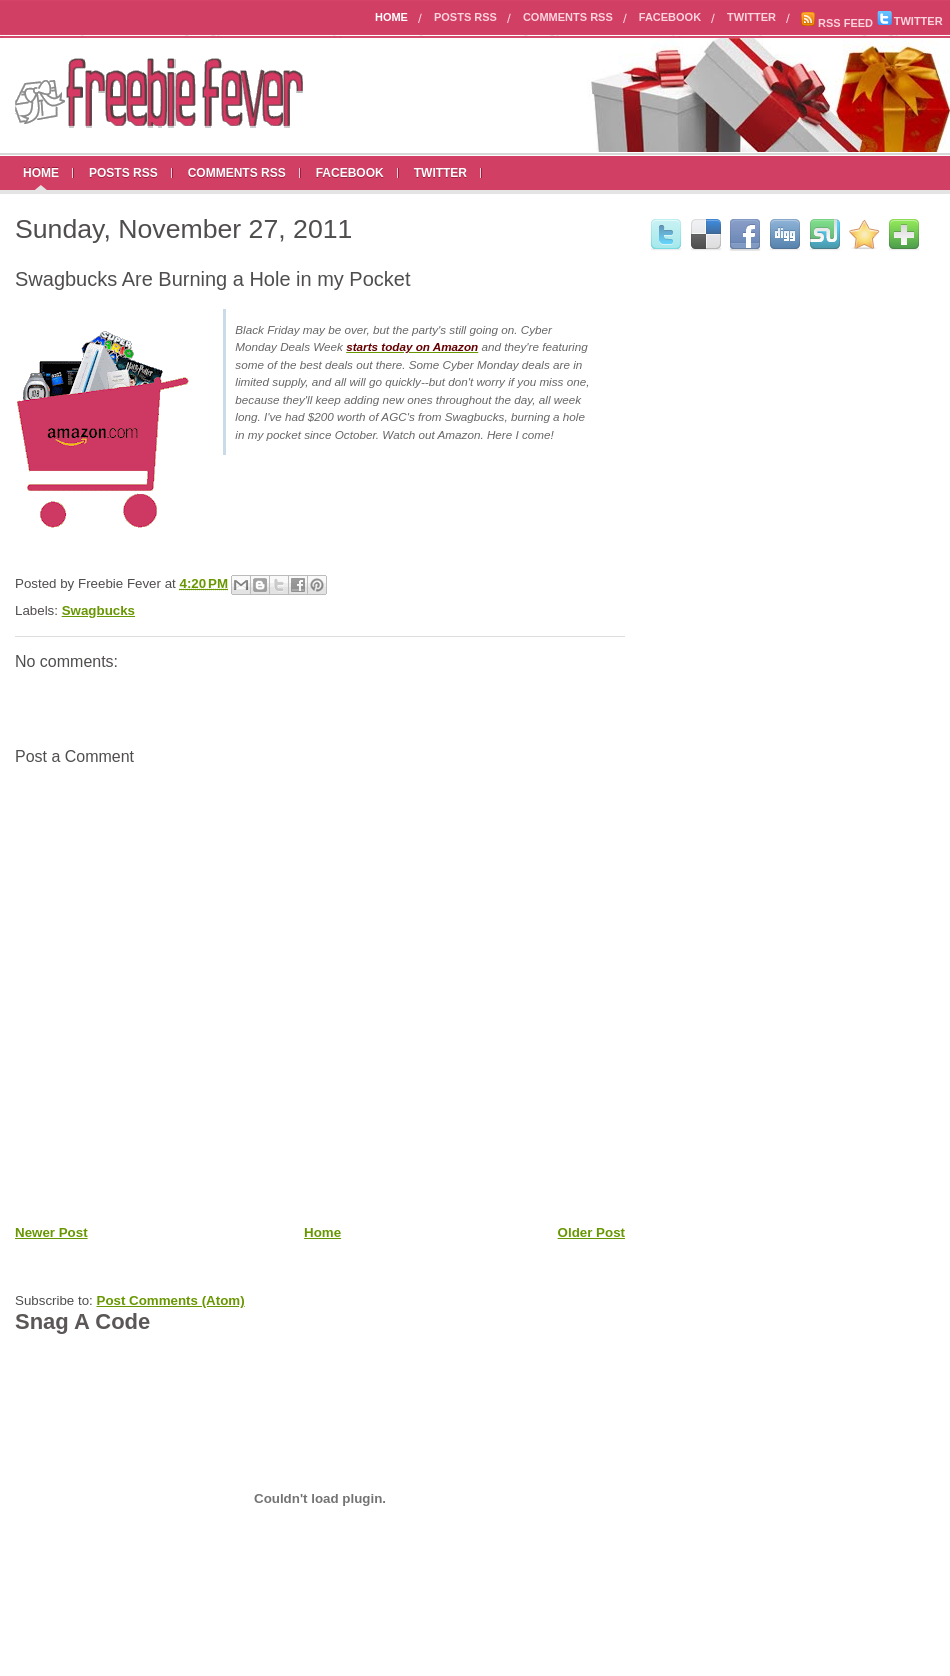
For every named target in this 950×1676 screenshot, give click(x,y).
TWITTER (910, 21)
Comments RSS (568, 17)
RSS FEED (836, 23)
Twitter (751, 17)
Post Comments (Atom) (171, 1300)
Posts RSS (465, 17)
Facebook (670, 17)
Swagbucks (98, 610)
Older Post (591, 1232)
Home (391, 17)
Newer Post (51, 1232)
